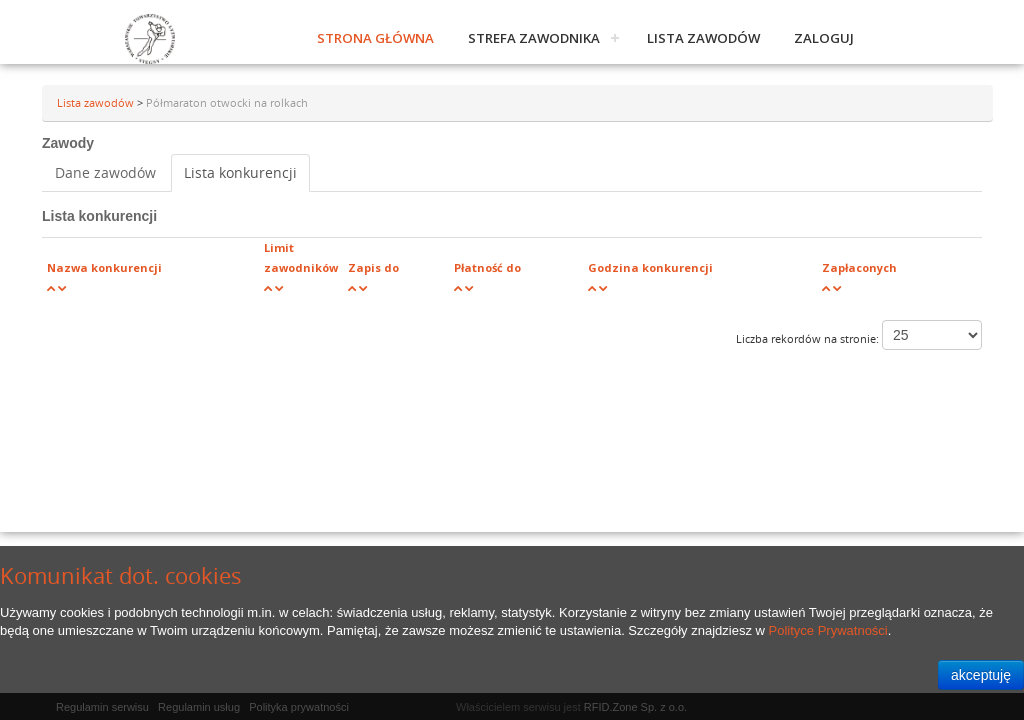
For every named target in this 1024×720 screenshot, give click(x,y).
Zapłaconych (859, 267)
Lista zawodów (703, 38)
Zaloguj (824, 38)
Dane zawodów (105, 172)
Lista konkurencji (240, 172)
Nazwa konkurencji (104, 267)
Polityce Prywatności (828, 630)
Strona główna (375, 38)
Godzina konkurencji (650, 267)
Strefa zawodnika (534, 38)
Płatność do (487, 267)
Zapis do (373, 267)
